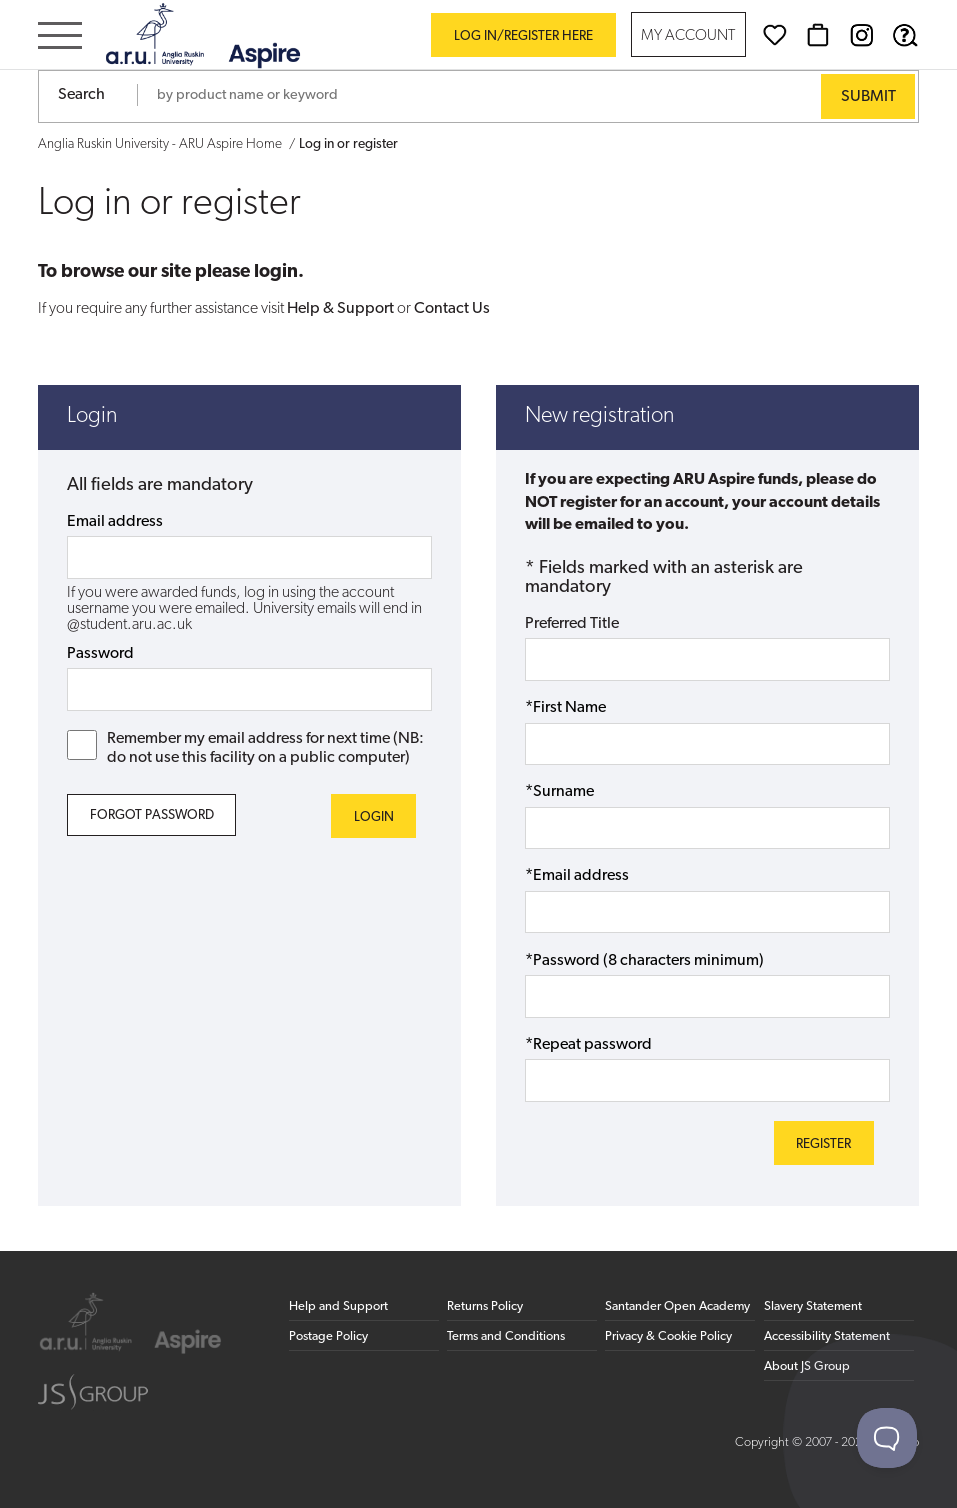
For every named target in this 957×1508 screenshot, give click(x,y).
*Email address (577, 876)
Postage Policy (328, 1336)
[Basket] (818, 35)
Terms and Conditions (506, 1336)
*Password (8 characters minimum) (644, 961)
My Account (688, 36)
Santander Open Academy (677, 1306)
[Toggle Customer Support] (887, 1438)
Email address (115, 522)
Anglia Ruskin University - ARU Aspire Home (160, 144)
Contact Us (452, 309)
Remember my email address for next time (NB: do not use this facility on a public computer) (245, 748)
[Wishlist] (775, 35)
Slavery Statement (813, 1306)
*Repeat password (588, 1045)
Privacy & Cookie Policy (668, 1336)
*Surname (559, 792)
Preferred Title (572, 624)
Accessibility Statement (827, 1336)
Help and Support (338, 1306)
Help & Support (340, 309)
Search (81, 95)
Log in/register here (523, 36)
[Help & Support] (905, 35)
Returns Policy (485, 1306)
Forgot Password (152, 815)
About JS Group (807, 1366)
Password (100, 654)
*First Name (565, 708)
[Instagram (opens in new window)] (862, 35)
